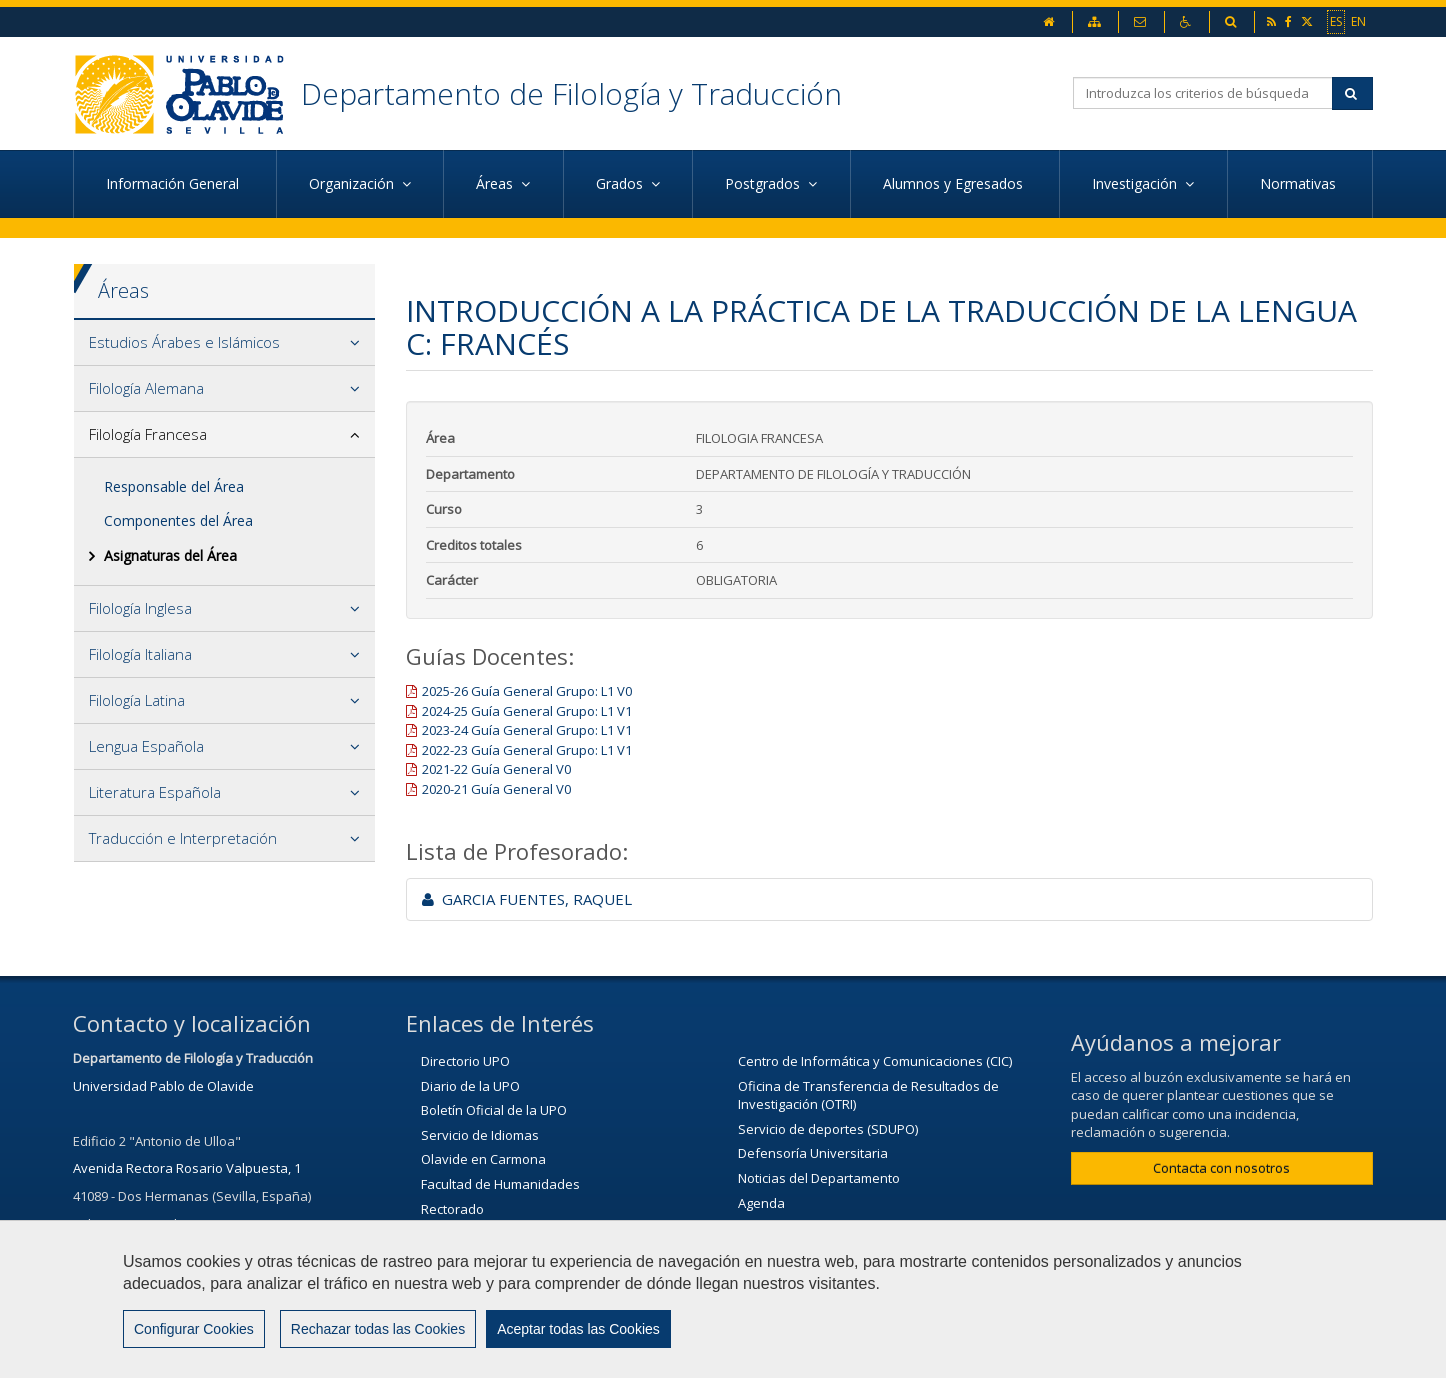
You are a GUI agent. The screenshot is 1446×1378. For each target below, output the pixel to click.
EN (1358, 21)
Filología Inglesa (140, 608)
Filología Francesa (148, 434)
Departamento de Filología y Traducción (571, 93)
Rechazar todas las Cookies (378, 1341)
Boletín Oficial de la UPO (494, 1110)
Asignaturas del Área (170, 555)
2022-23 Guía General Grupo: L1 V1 (527, 750)
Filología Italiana (140, 654)
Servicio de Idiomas (480, 1135)
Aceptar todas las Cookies (578, 1341)
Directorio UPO (465, 1061)
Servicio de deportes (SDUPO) (828, 1129)
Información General (174, 183)
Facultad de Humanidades (500, 1184)
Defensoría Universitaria (813, 1153)
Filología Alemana (146, 388)
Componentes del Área (178, 520)
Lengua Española (146, 746)
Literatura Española (155, 792)
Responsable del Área (174, 486)
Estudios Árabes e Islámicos (184, 342)
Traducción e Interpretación (183, 838)
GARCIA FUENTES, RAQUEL (527, 899)
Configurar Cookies (194, 1341)
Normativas (1300, 183)
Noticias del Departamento (819, 1178)
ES (1336, 21)
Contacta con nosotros (1221, 1168)
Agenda (761, 1203)
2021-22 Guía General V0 (496, 769)
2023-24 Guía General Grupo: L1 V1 (527, 730)
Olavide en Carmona (483, 1159)
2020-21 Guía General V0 (496, 789)
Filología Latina (137, 700)
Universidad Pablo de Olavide (163, 1086)
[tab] (224, 343)
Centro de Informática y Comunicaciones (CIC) (875, 1061)
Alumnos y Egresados (955, 183)
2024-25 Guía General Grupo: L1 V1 (527, 711)
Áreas (123, 290)
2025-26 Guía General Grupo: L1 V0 (527, 691)
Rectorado (452, 1209)
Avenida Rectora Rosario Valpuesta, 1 (187, 1168)
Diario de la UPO (470, 1086)
